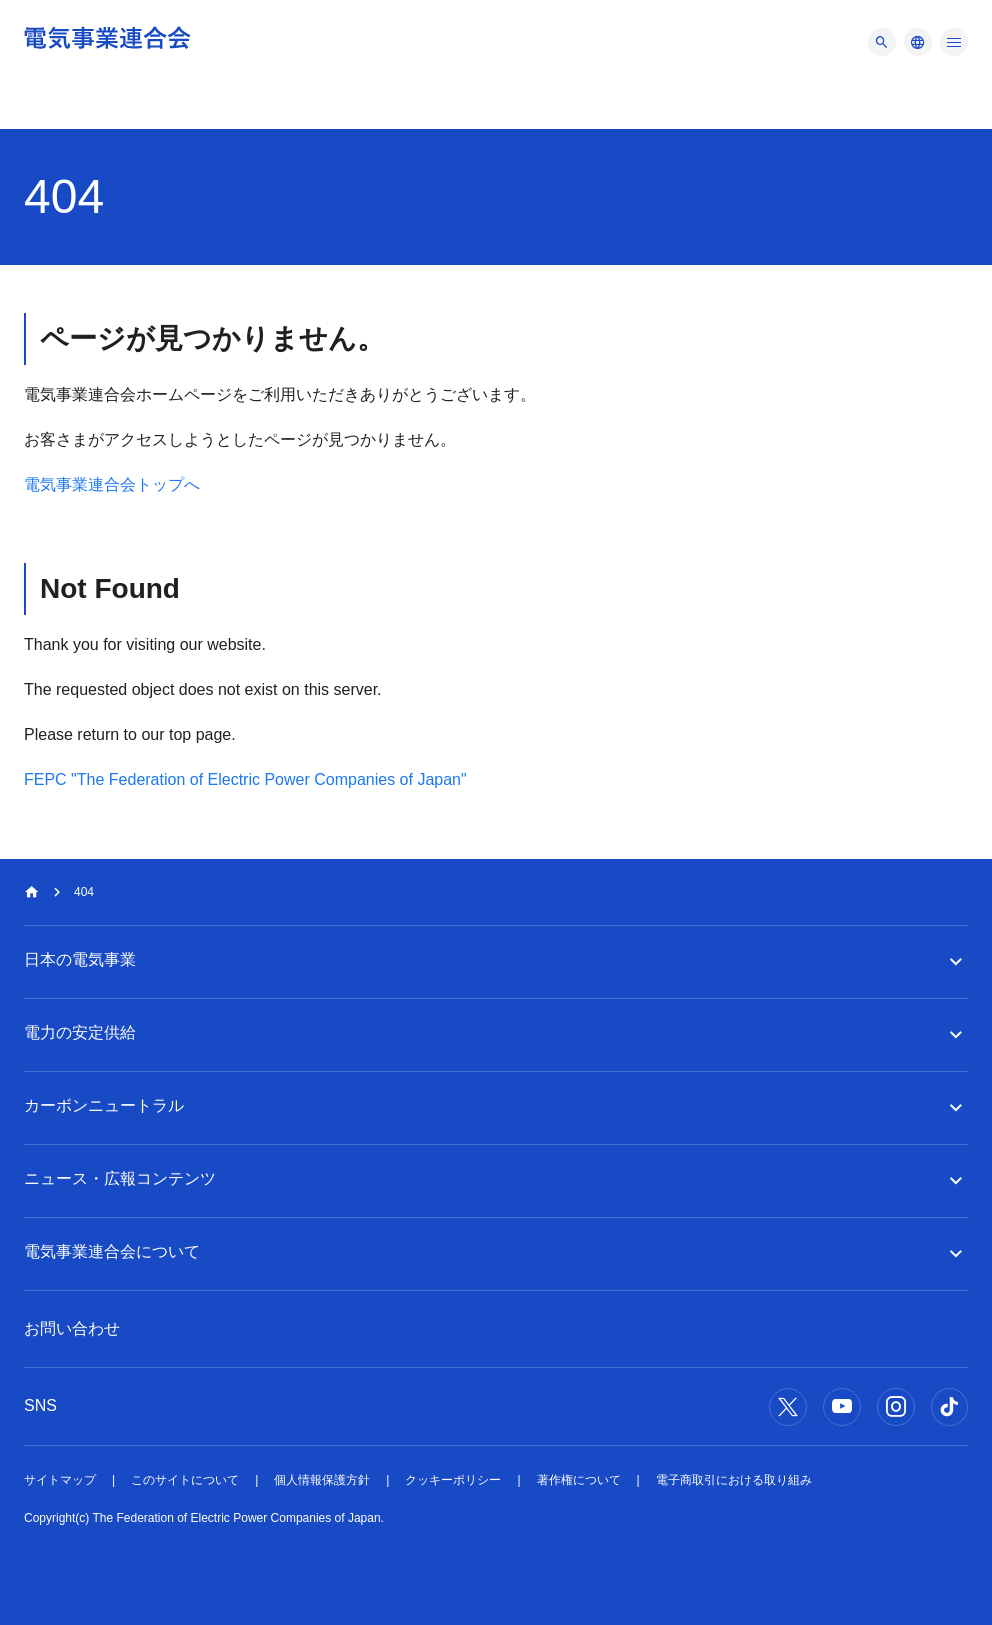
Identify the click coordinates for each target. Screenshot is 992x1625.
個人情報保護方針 (322, 1480)
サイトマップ (60, 1480)
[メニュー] (882, 42)
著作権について (579, 1480)
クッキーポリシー (453, 1480)
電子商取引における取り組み (734, 1480)
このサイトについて (185, 1480)
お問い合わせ (72, 1328)
